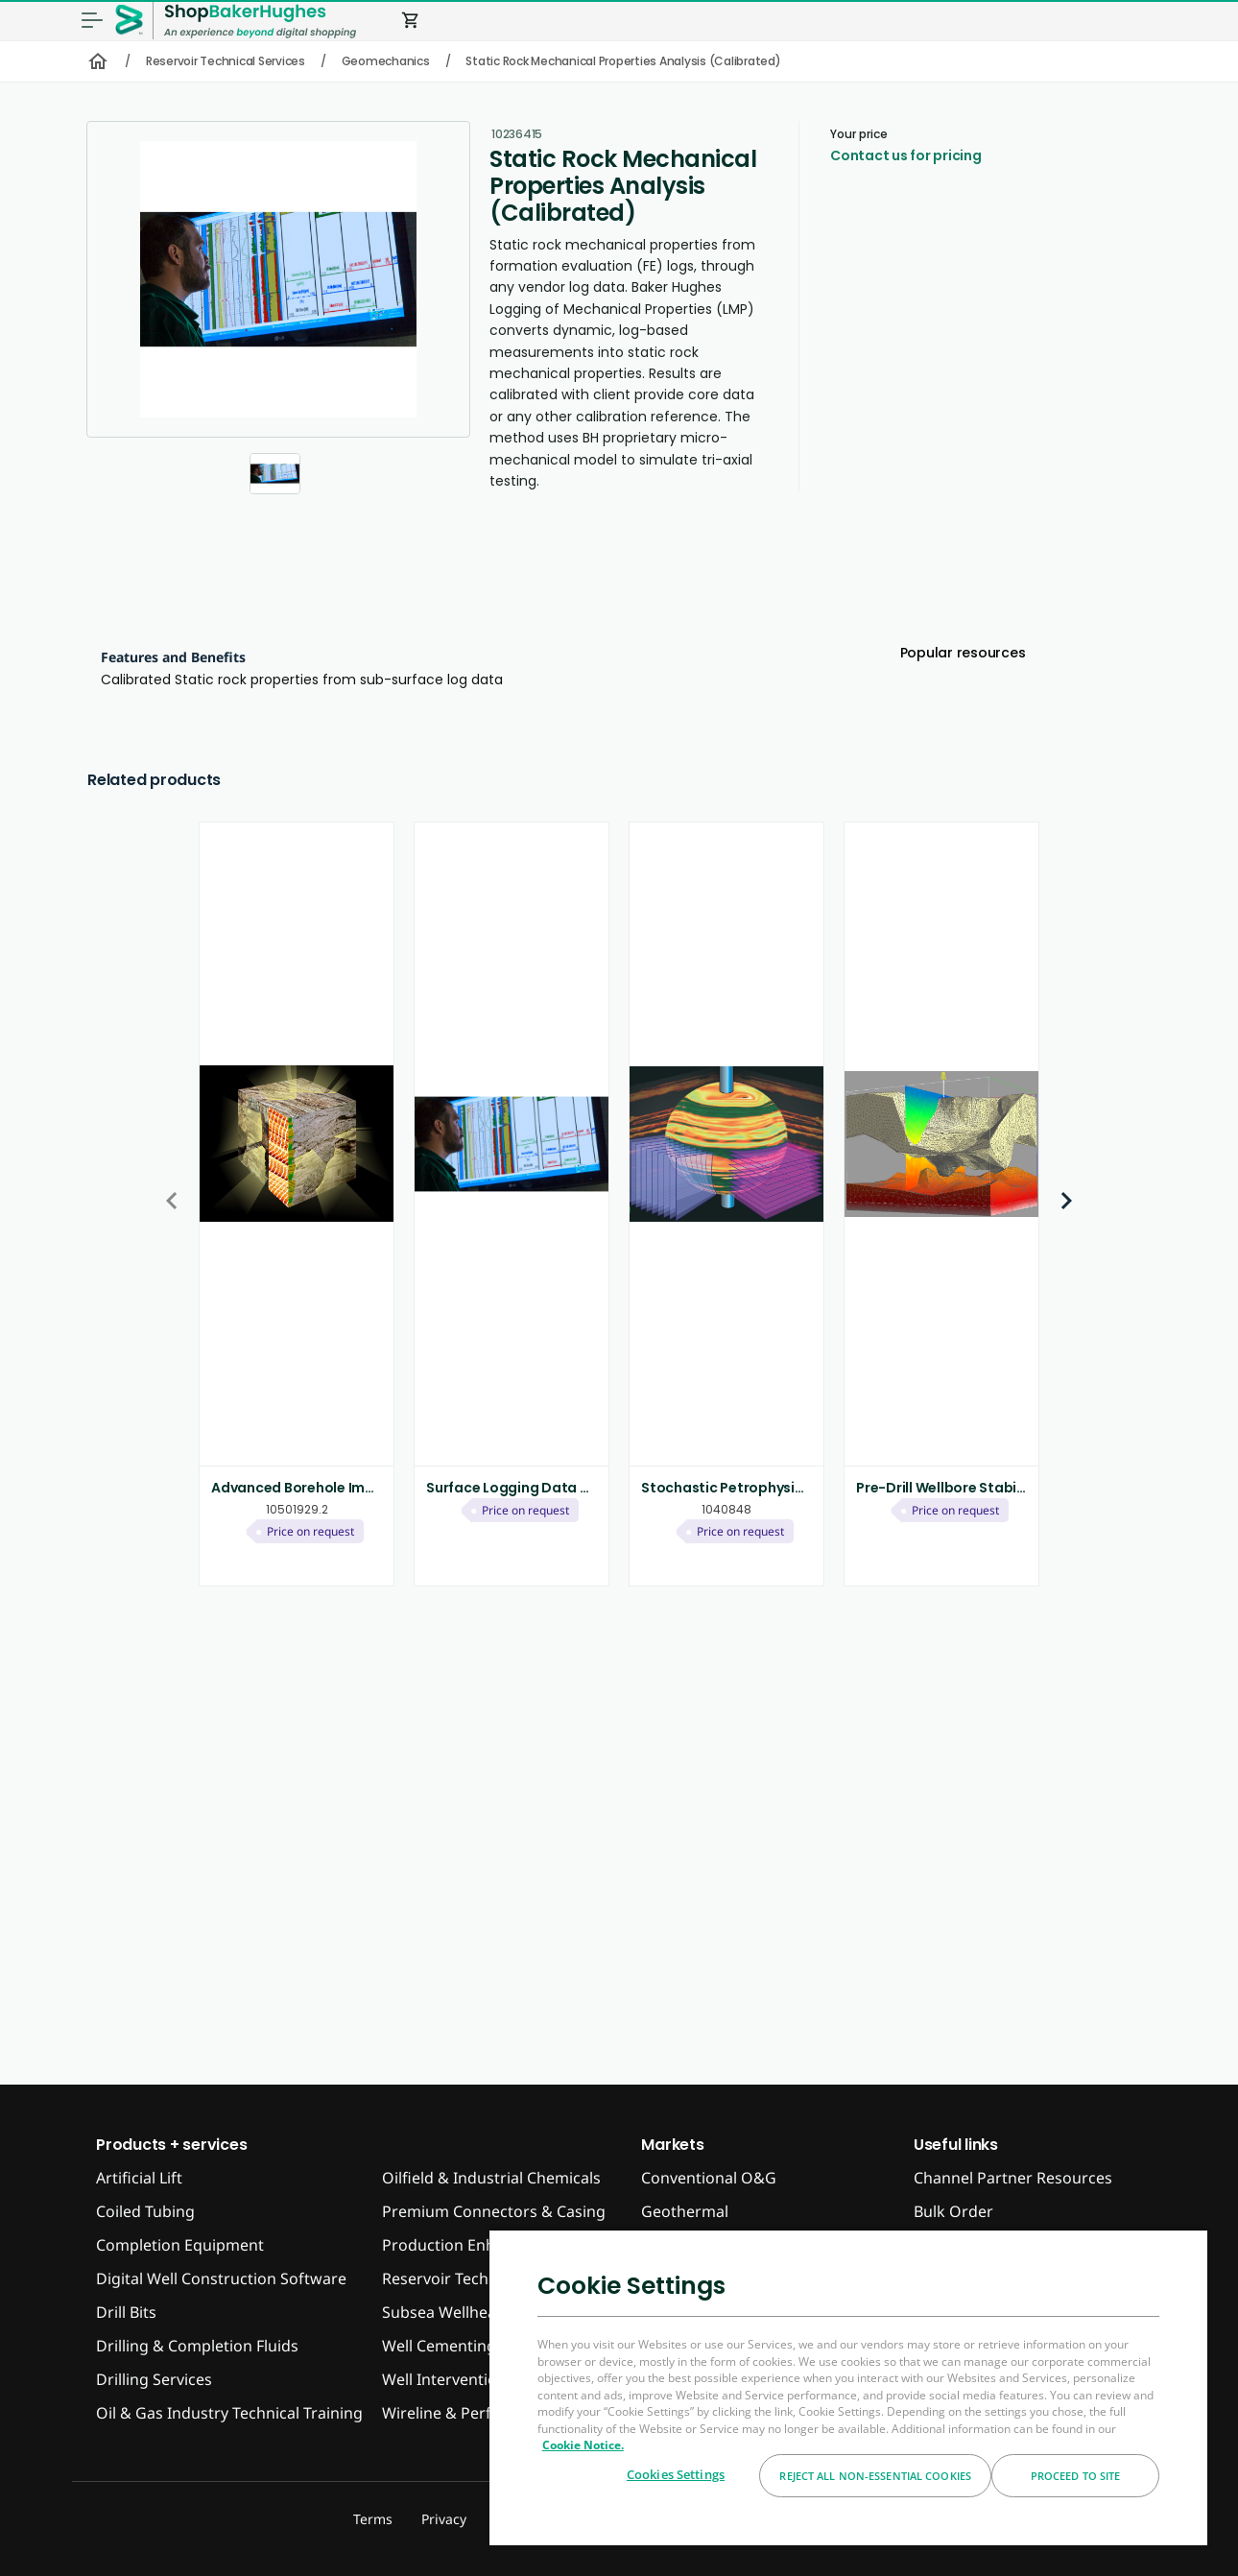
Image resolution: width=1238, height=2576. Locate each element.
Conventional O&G (708, 2177)
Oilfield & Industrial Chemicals (491, 2177)
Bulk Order (953, 2211)
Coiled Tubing (145, 2211)
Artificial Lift (139, 2177)
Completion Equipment (180, 2244)
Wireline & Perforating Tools (484, 2412)
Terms (373, 2519)
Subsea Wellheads (447, 2312)
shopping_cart (410, 20)
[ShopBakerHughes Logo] (260, 20)
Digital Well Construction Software (221, 2278)
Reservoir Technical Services (225, 61)
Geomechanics (386, 61)
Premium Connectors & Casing (494, 2211)
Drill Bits (126, 2312)
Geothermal (684, 2211)
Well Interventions (448, 2379)
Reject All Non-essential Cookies (875, 2476)
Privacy (443, 2519)
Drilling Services (154, 2379)
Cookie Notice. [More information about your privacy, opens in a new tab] (583, 2445)
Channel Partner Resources (1013, 2177)
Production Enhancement (475, 2244)
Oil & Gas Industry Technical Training (229, 2412)
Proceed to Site (1076, 2476)
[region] (848, 2387)
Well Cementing (439, 2345)
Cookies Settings (676, 2474)
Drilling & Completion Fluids (197, 2345)
